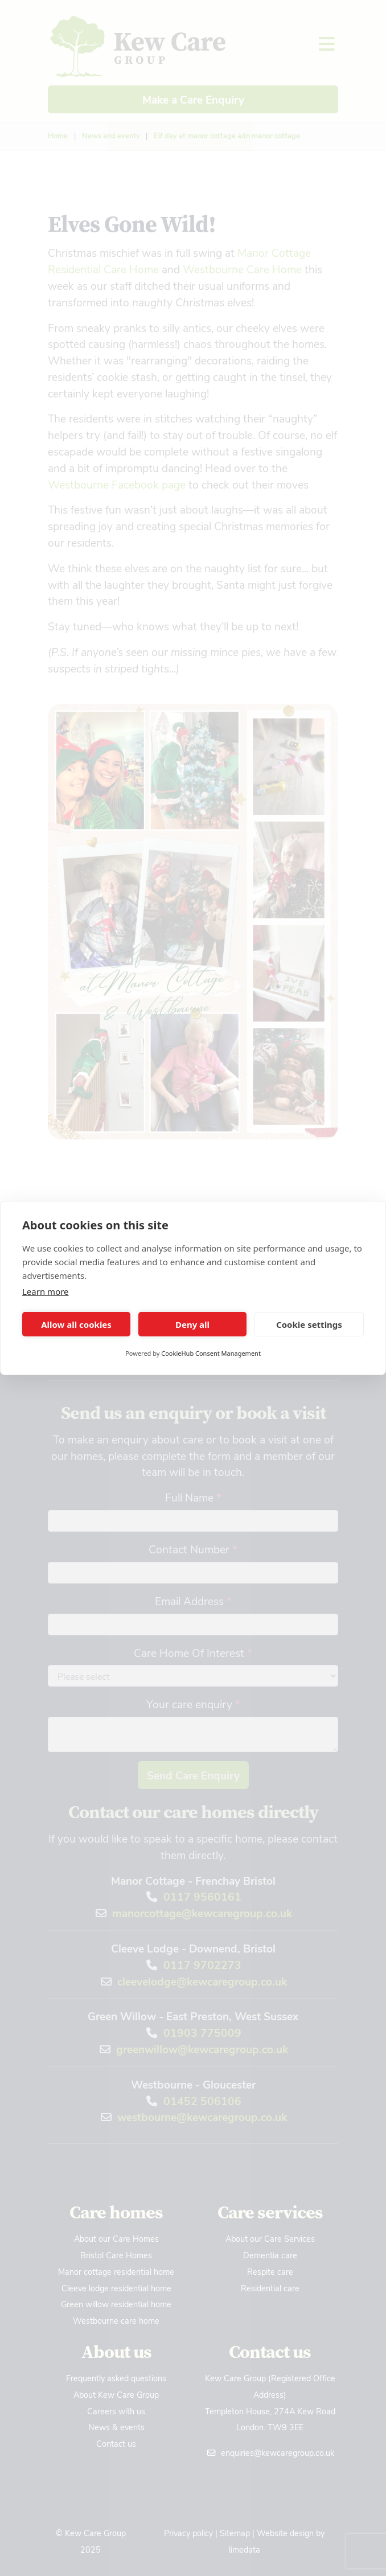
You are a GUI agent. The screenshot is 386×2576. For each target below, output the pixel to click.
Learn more (45, 1291)
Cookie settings (309, 1324)
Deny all (192, 1324)
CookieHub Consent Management (211, 1353)
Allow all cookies (76, 1324)
